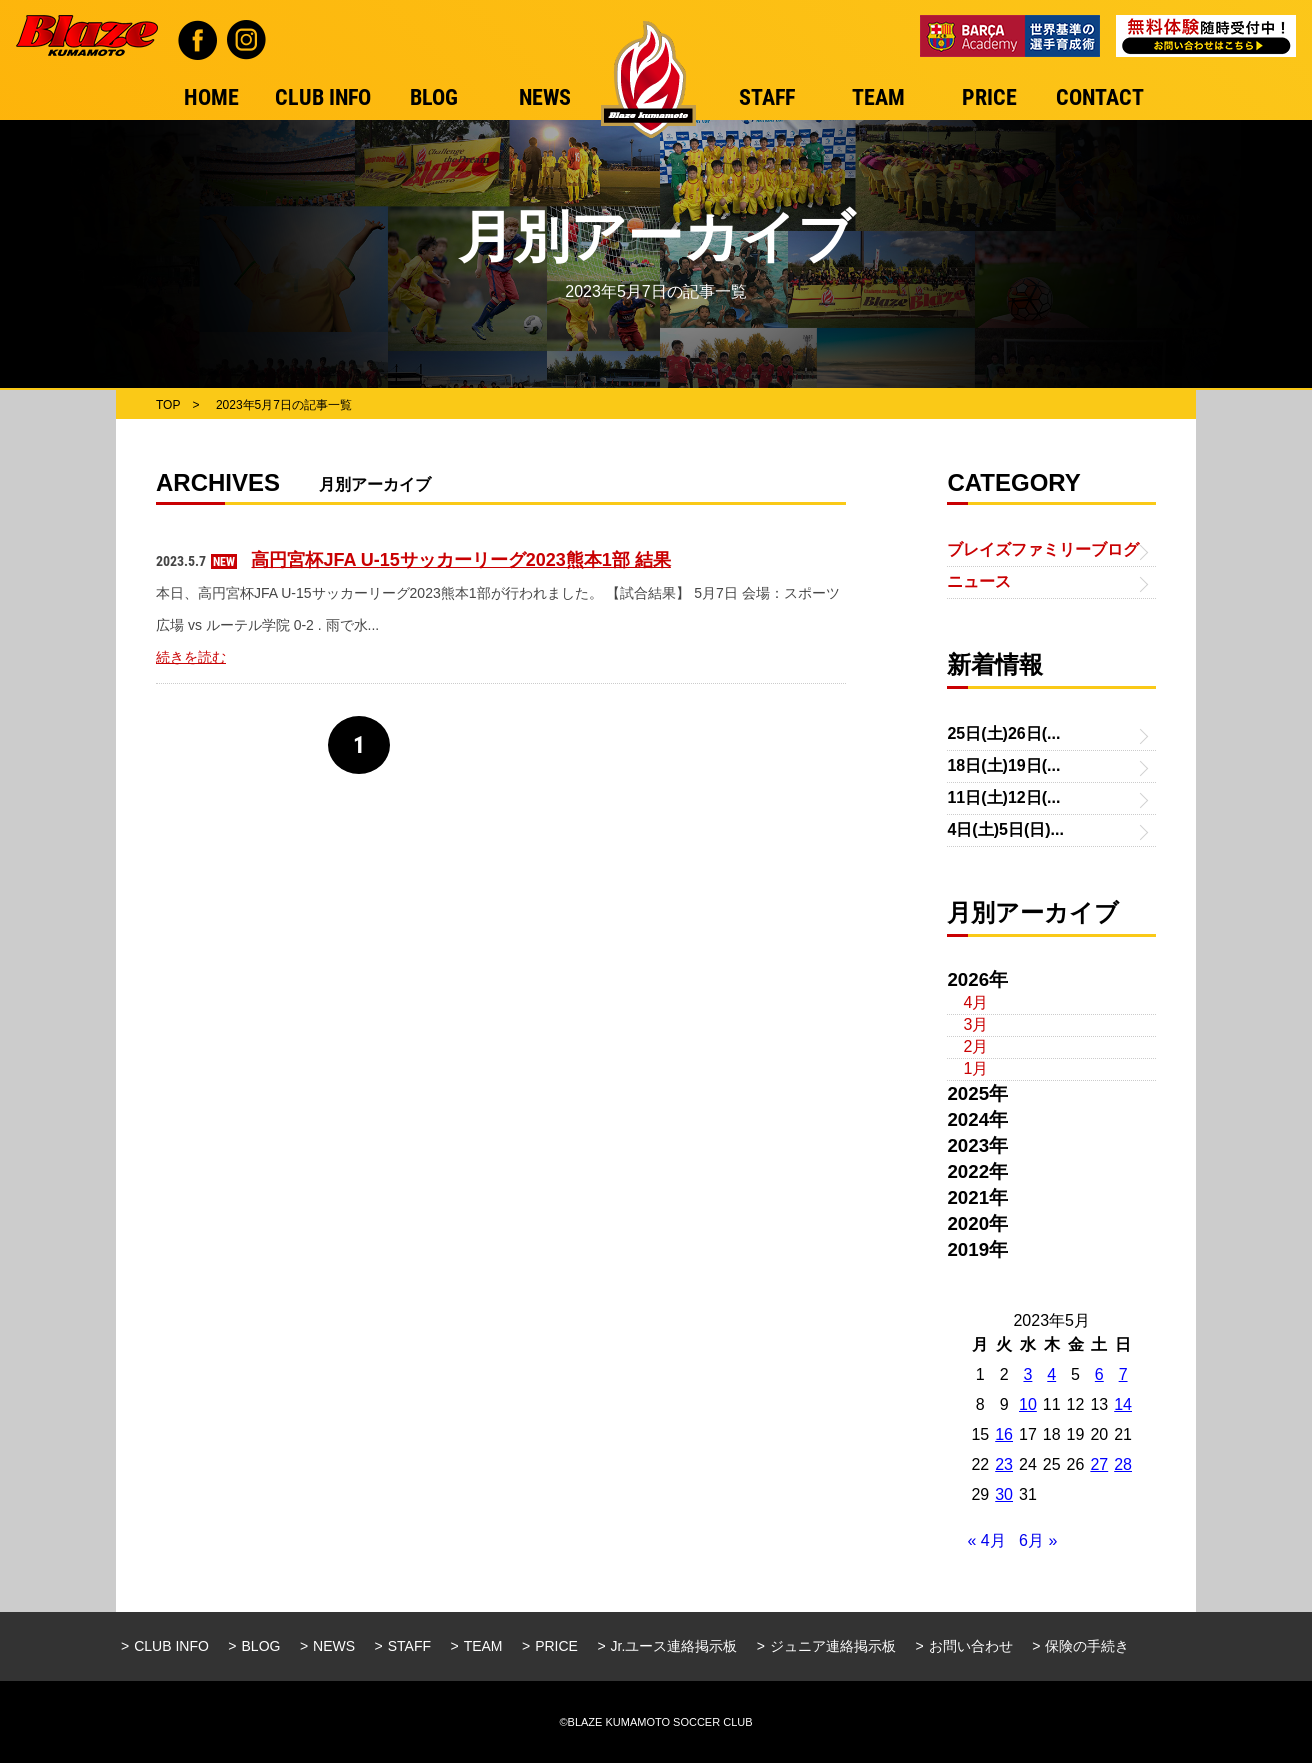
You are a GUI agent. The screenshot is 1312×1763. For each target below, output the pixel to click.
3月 (975, 1024)
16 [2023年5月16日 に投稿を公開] (1004, 1434)
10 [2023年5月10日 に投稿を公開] (1028, 1404)
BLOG (261, 1646)
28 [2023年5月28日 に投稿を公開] (1123, 1464)
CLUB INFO (171, 1646)
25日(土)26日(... (1003, 733)
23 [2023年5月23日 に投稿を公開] (1004, 1464)
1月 (975, 1068)
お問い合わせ (971, 1646)
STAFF (409, 1646)
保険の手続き (1087, 1646)
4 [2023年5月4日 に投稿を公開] (1051, 1374)
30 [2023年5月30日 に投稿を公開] (1004, 1494)
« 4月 (986, 1540)
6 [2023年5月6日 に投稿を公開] (1099, 1374)
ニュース (979, 581)
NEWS (334, 1646)
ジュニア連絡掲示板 (833, 1646)
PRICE (556, 1646)
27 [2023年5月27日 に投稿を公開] (1099, 1464)
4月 (975, 1002)
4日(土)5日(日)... (1005, 829)
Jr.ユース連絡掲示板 (674, 1646)
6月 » (1038, 1540)
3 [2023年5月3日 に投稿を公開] (1027, 1374)
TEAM (483, 1646)
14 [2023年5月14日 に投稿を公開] (1123, 1404)
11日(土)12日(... (1003, 797)
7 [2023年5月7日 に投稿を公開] (1123, 1374)
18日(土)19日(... (1003, 765)
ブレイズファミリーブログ (1043, 549)
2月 (975, 1046)
